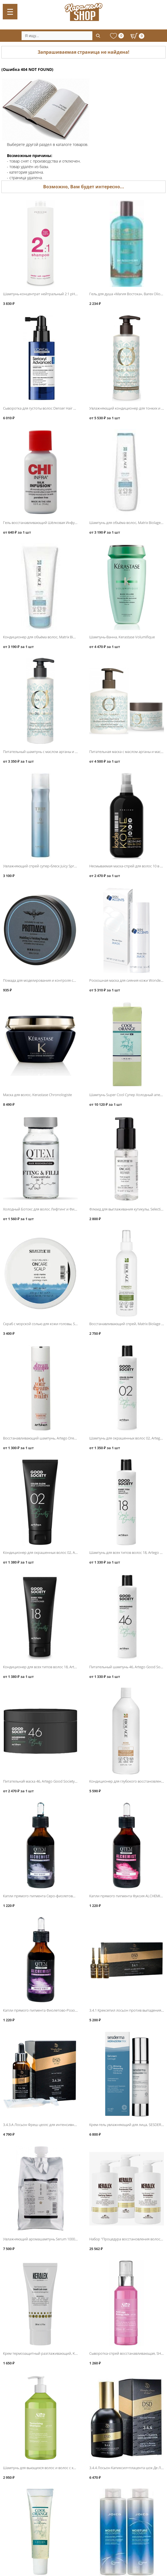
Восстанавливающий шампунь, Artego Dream (41, 1438)
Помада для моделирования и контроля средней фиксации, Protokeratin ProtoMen (72, 980)
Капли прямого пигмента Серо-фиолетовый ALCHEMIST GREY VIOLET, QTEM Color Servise (77, 1895)
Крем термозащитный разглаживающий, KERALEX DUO (49, 2353)
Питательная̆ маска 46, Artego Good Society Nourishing (48, 1781)
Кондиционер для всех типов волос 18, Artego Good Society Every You (61, 1666)
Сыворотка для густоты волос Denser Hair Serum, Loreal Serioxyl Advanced (64, 408)
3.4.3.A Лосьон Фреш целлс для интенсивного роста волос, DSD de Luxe (63, 2124)
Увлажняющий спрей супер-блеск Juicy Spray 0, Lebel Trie (50, 865)
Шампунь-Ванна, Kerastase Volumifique (122, 636)
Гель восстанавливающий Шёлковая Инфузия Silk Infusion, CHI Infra (59, 522)
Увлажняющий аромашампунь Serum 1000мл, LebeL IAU (50, 2238)
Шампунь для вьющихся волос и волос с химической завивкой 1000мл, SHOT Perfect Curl (77, 2467)
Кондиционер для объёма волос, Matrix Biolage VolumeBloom (54, 636)
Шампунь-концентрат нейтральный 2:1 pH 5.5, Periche (48, 293)
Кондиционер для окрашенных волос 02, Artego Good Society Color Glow (63, 1552)
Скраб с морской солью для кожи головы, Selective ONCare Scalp (56, 1323)
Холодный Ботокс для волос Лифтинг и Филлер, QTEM (48, 1209)
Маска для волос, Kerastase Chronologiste (37, 1094)
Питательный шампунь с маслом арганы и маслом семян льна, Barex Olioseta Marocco (75, 751)
